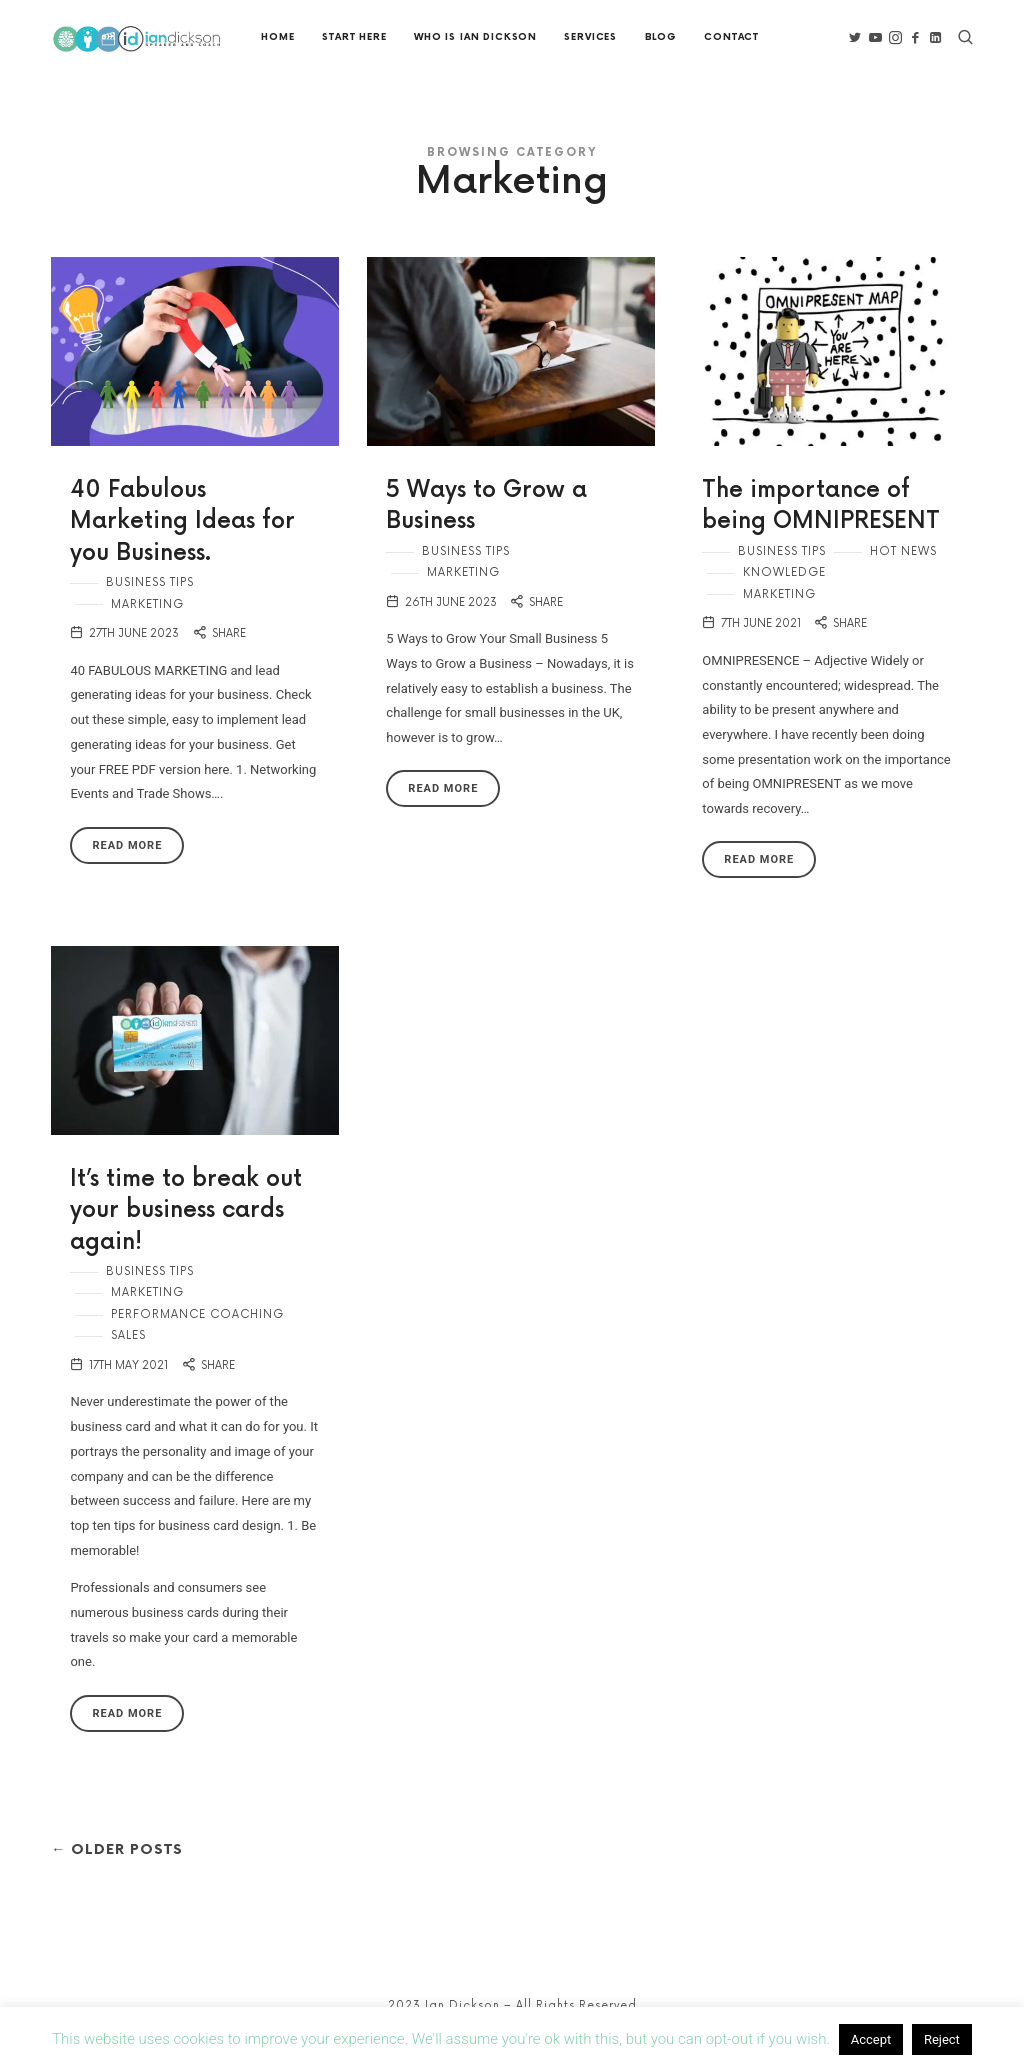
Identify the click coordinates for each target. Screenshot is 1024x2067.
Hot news (903, 579)
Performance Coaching (197, 1342)
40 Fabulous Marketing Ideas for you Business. (182, 550)
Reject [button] (942, 2039)
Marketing (147, 631)
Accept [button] (871, 2039)
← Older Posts (123, 1877)
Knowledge (784, 600)
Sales (128, 1363)
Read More (127, 872)
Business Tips (150, 610)
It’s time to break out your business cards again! (186, 1239)
